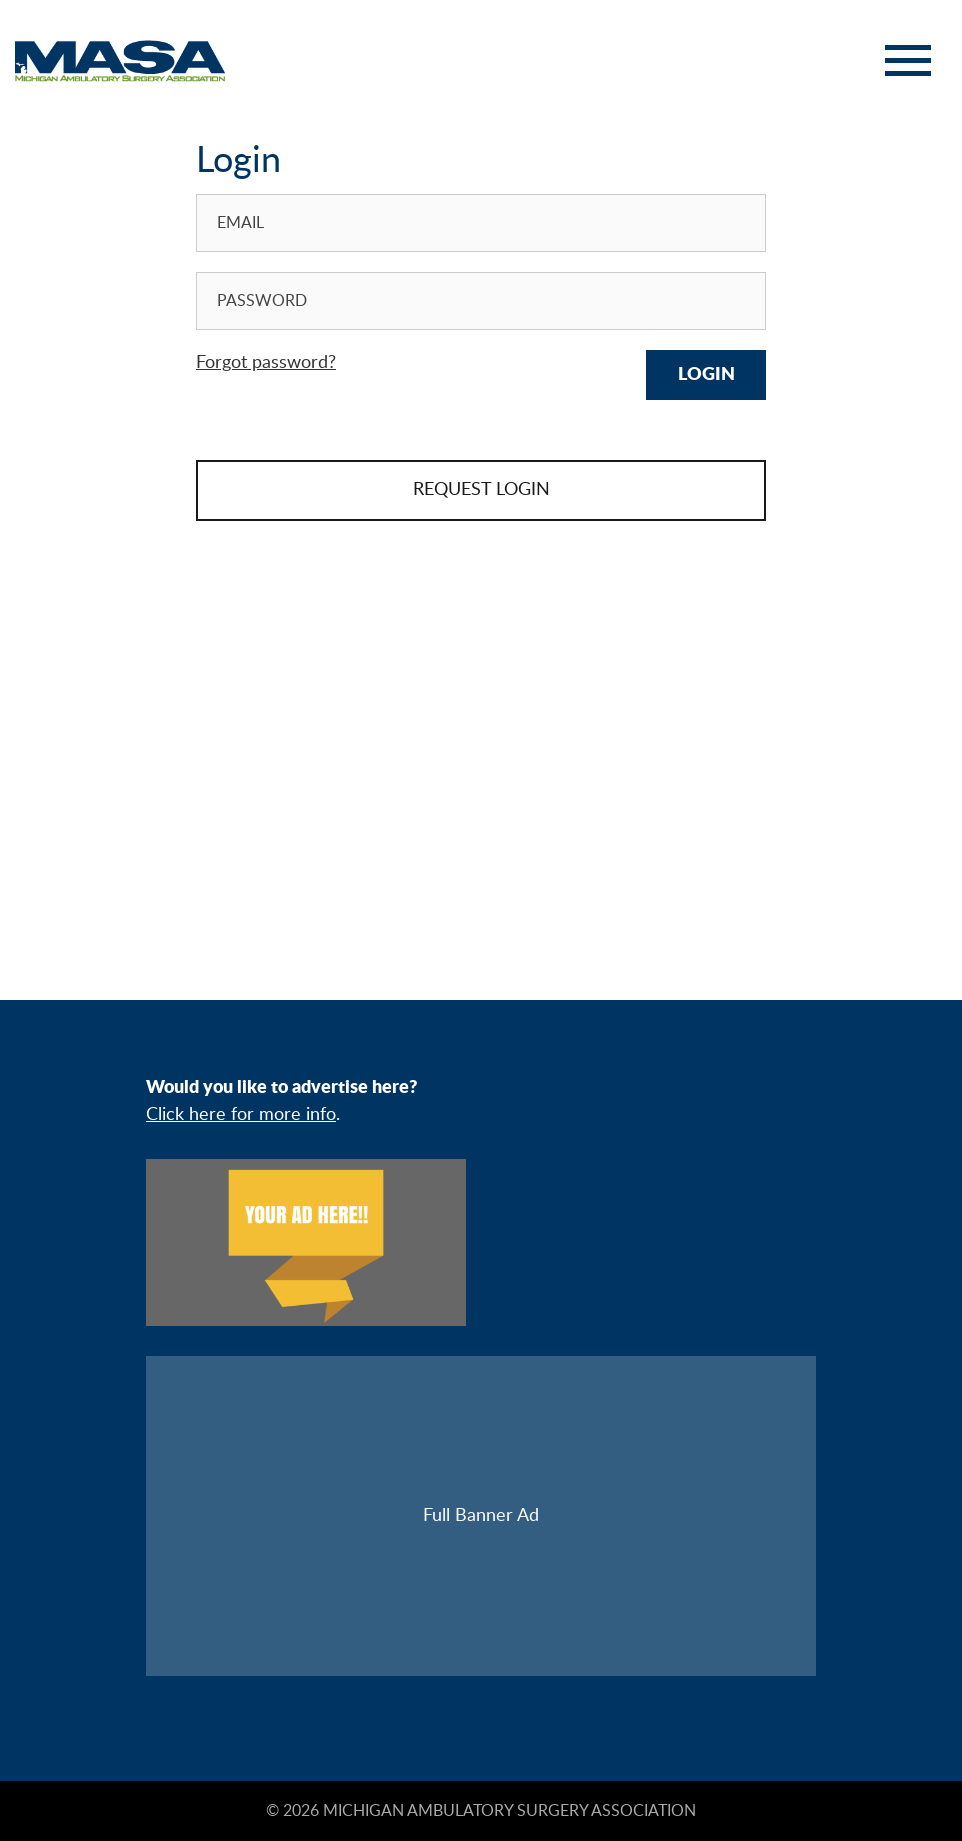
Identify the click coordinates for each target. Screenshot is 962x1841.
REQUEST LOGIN (481, 490)
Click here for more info (241, 1115)
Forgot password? (266, 363)
